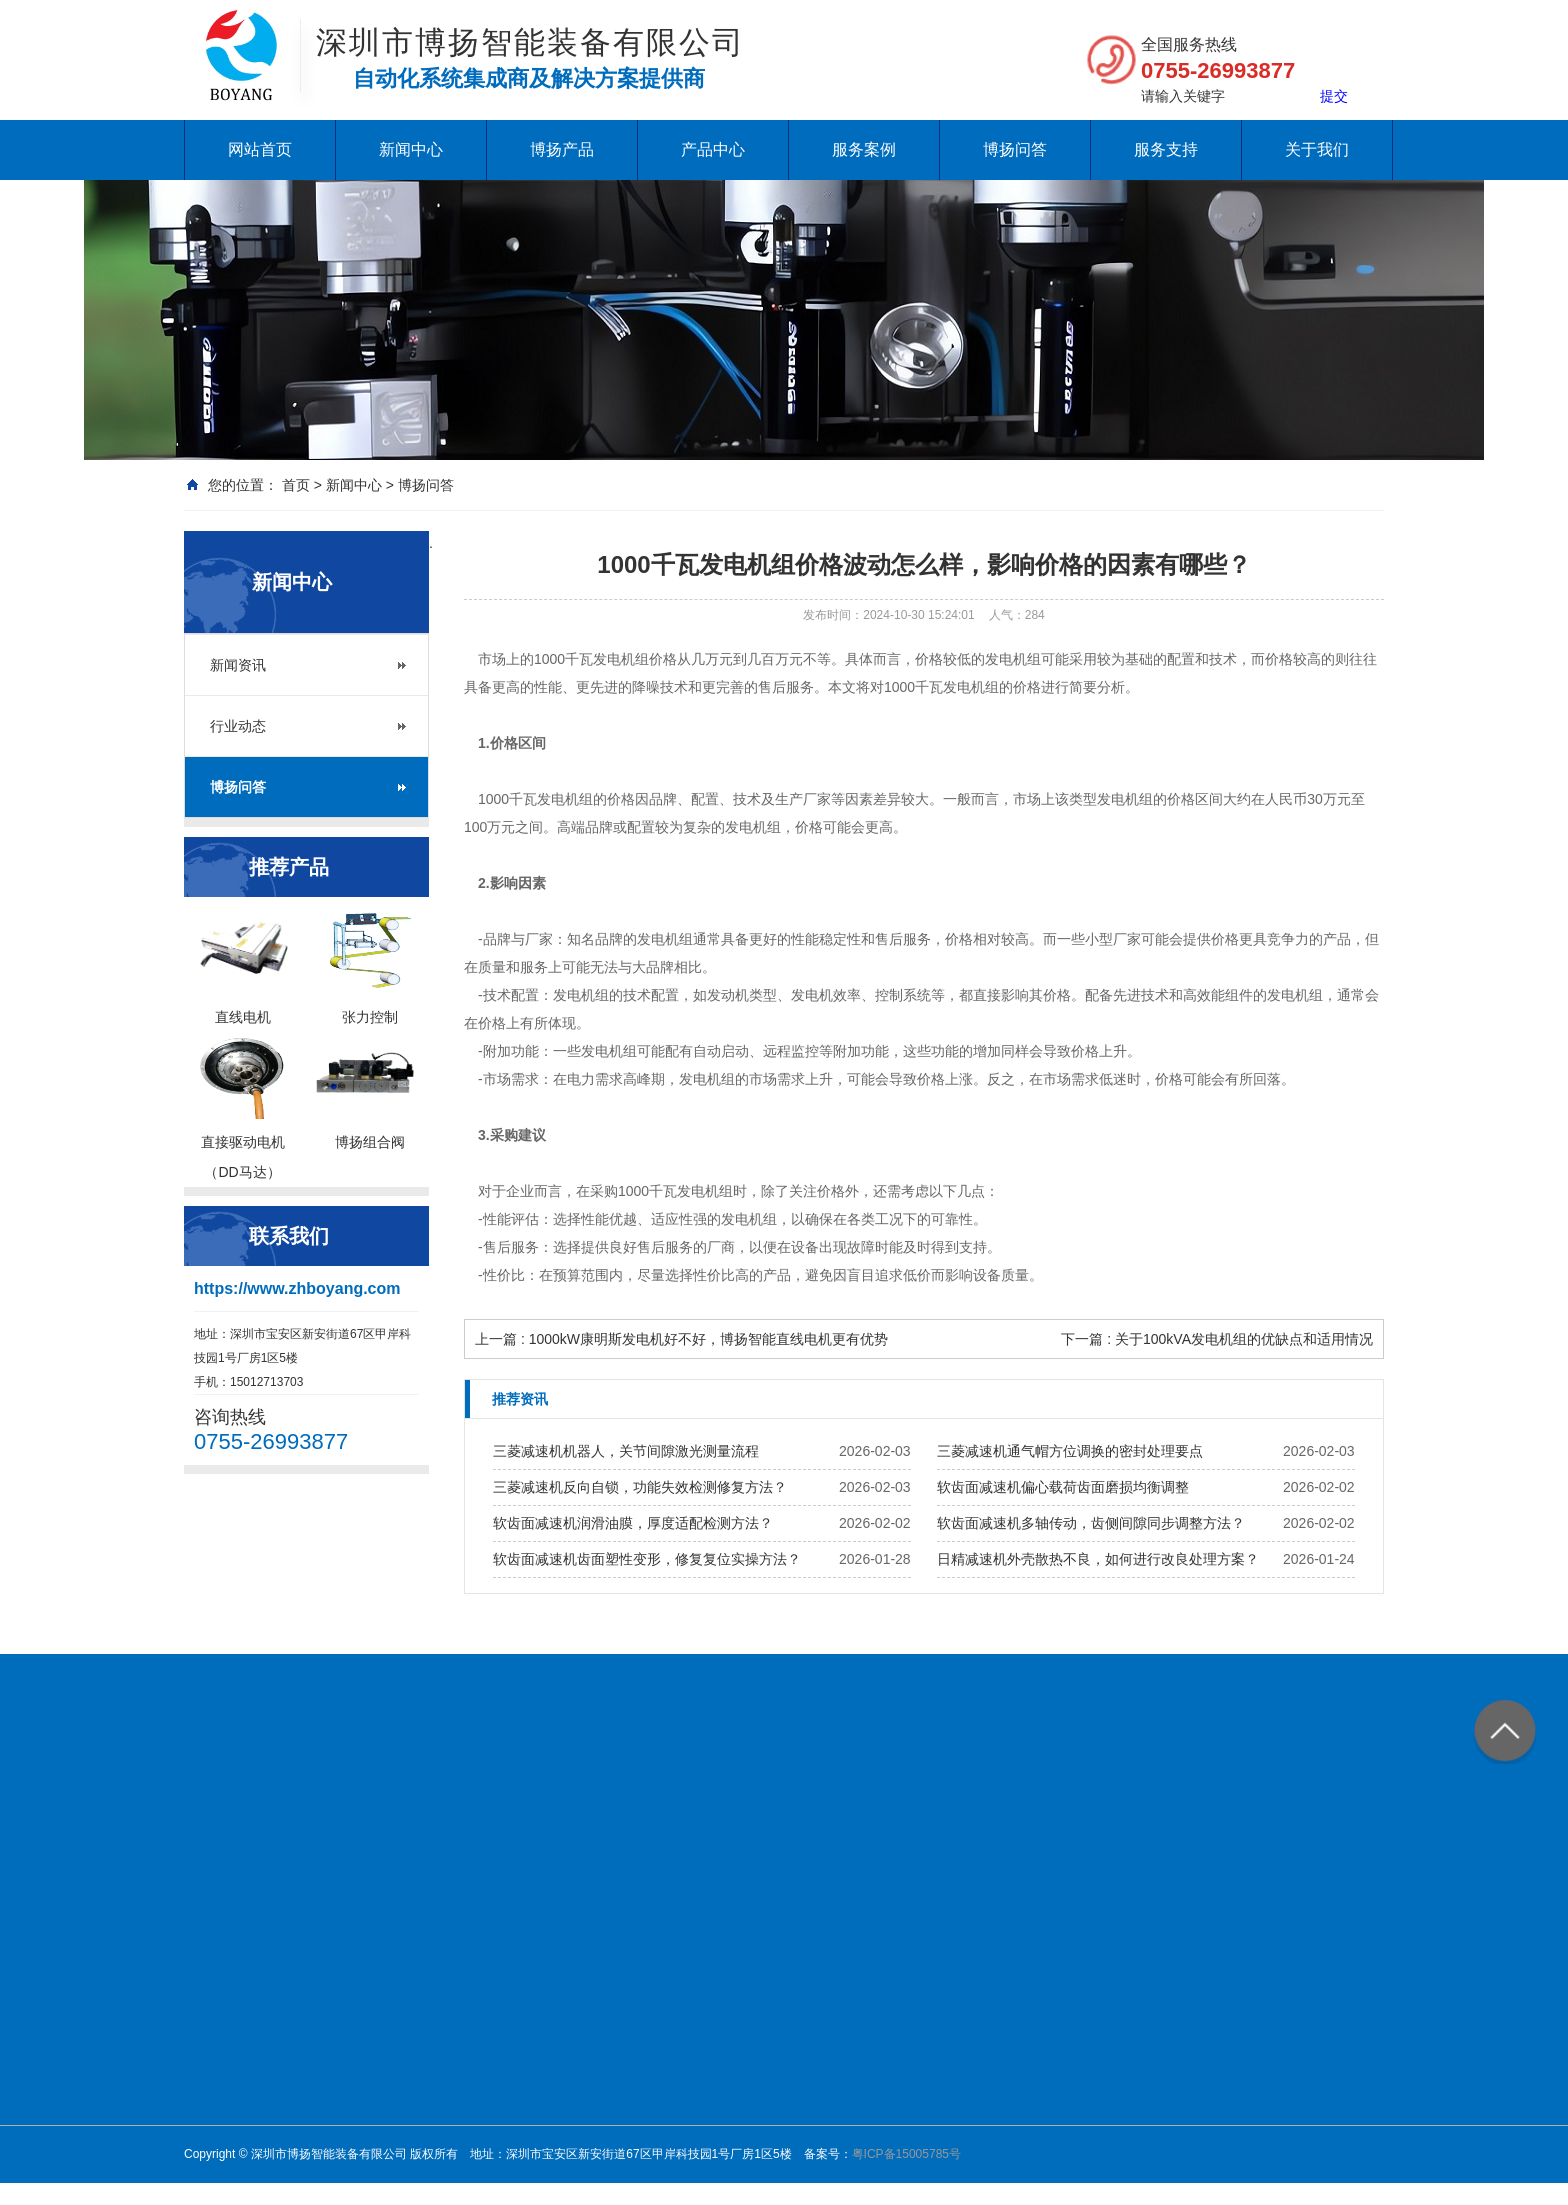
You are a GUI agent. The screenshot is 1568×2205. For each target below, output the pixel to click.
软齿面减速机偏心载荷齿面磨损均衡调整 (1063, 1487)
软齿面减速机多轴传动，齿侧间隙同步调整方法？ (1091, 1523)
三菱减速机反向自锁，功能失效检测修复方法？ (640, 1487)
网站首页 (260, 149)
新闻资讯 (238, 665)
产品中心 (713, 149)
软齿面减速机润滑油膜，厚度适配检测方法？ (633, 1523)
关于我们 (1317, 149)
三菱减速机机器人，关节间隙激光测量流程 (626, 1451)
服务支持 (1166, 149)
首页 (296, 485)
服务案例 (864, 149)
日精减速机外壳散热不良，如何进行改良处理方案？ (1098, 1559)
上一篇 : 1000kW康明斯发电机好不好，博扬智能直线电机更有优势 (681, 1339)
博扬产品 (562, 149)
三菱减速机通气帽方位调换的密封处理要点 (1070, 1451)
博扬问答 (1015, 149)
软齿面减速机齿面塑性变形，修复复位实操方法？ (647, 1559)
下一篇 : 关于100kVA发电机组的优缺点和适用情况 (1217, 1339)
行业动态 (238, 726)
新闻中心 (411, 149)
